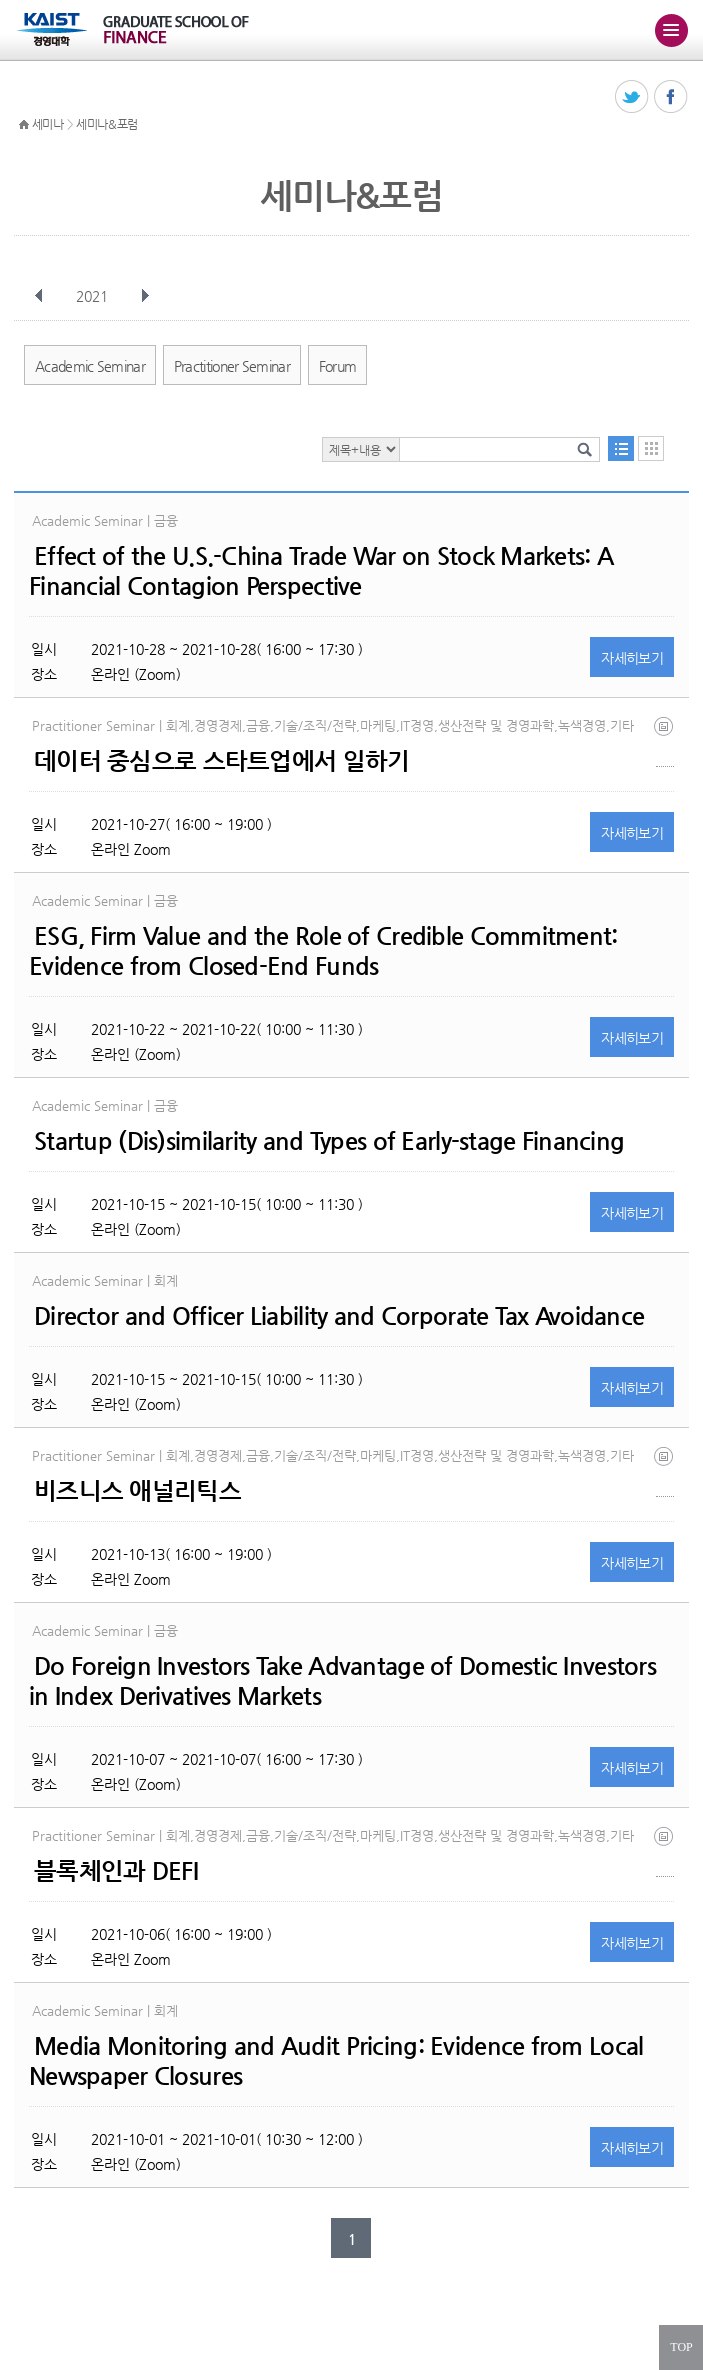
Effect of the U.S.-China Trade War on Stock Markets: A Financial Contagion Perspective (321, 571)
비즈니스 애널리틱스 (137, 1491)
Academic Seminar (90, 366)
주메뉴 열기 (671, 30)
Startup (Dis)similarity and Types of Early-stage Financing (329, 1141)
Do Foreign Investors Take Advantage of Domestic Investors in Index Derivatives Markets (342, 1681)
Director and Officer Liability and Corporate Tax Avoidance (339, 1316)
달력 (651, 448)
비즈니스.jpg (665, 1471)
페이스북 (671, 97)
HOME (24, 125)
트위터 (632, 97)
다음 (145, 296)
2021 (94, 296)
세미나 (48, 124)
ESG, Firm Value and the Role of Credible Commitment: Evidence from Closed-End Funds (323, 951)
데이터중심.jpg (665, 741)
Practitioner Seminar (232, 366)
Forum (338, 366)
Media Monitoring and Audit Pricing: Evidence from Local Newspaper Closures (336, 2061)
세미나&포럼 (107, 124)
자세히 (632, 658)
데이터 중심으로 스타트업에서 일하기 (221, 761)
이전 (39, 296)
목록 (621, 448)
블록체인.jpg (665, 1851)
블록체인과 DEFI (116, 1871)
